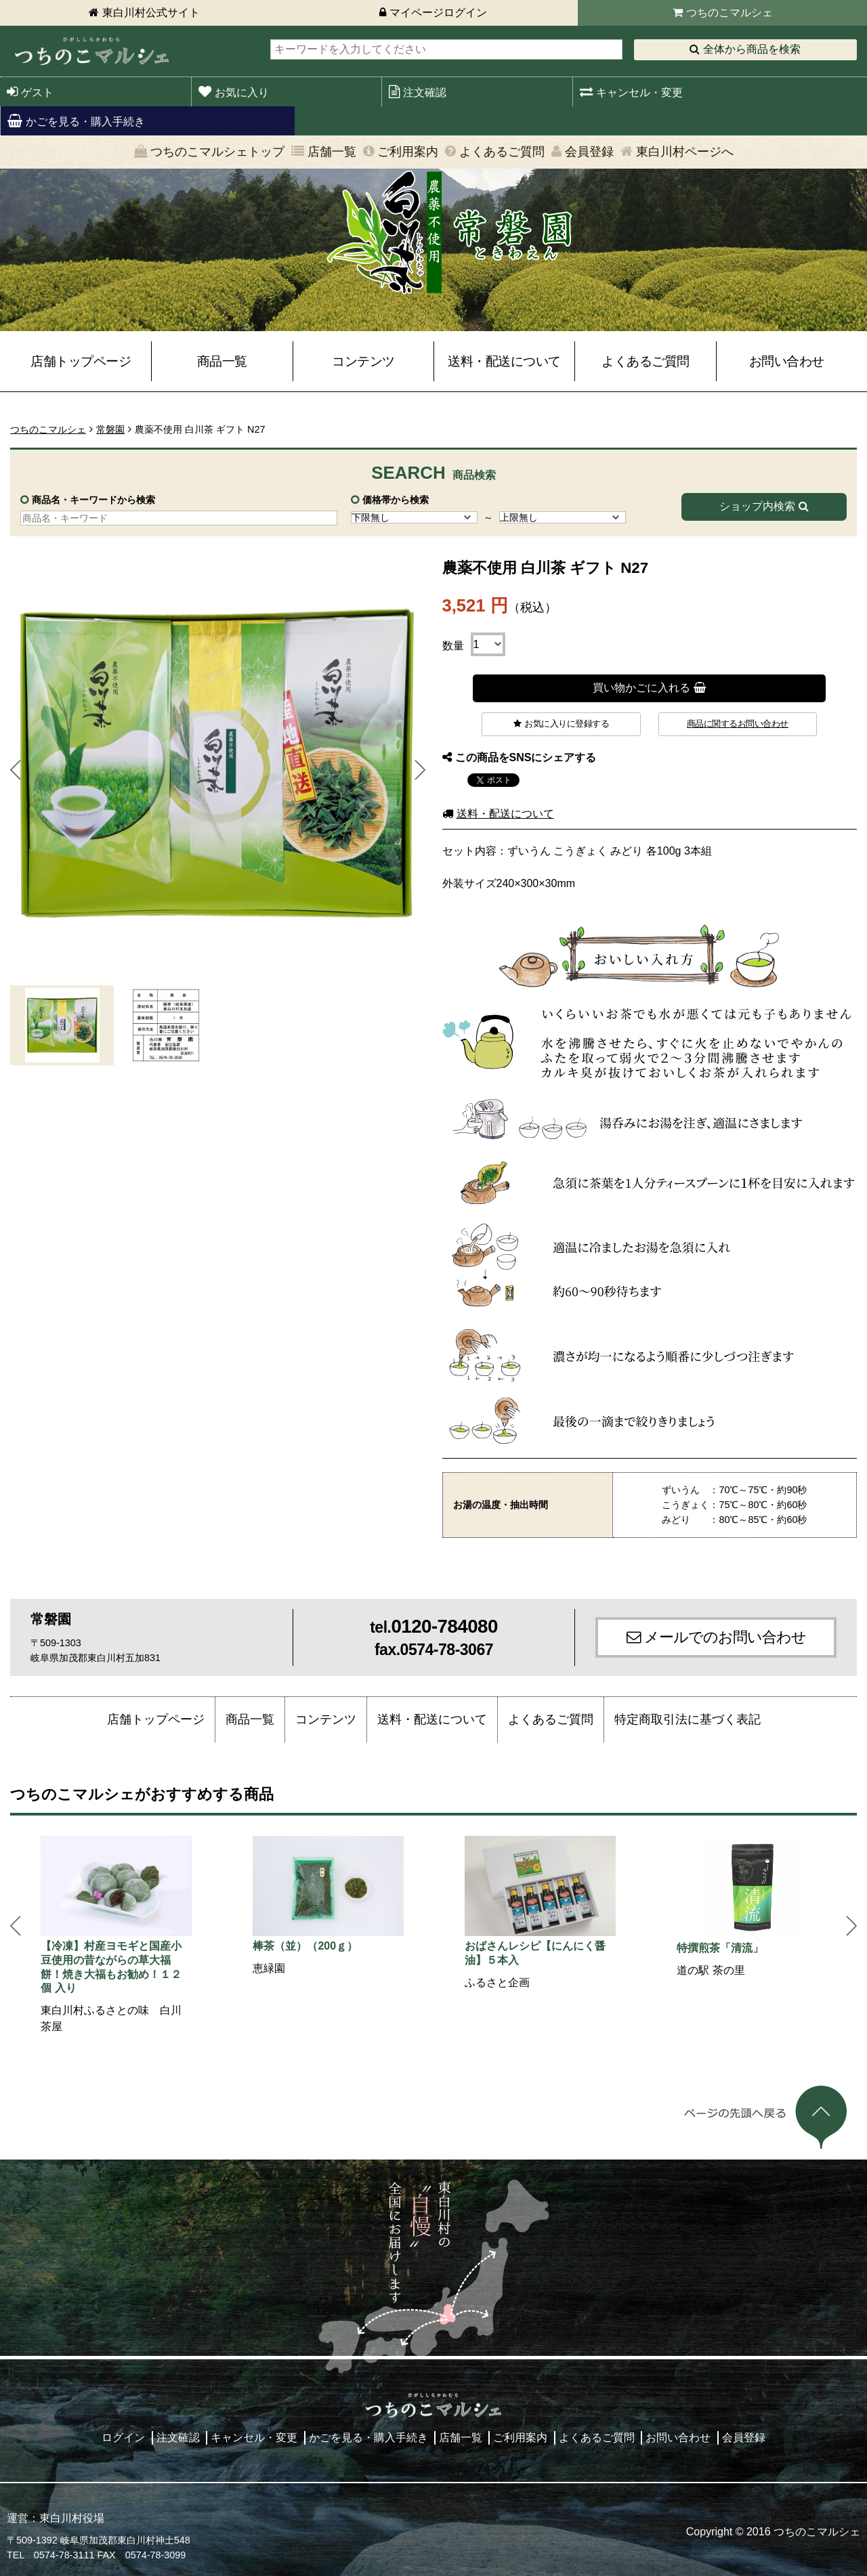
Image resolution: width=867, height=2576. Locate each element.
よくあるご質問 (502, 151)
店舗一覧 (332, 151)
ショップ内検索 (757, 506)
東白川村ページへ (685, 151)
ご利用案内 (407, 151)
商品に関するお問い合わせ (737, 723)
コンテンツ (363, 361)
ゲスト (37, 92)
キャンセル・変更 (639, 92)
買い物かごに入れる (641, 687)
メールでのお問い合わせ (725, 1637)
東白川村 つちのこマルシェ (91, 51)
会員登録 (589, 151)
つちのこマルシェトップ (217, 151)
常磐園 (110, 429)
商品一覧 (222, 361)
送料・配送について (504, 361)
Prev (15, 770)
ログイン (123, 2437)
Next (420, 770)
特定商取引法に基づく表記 (687, 1719)
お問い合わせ (786, 361)
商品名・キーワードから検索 (93, 499)
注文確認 (424, 92)
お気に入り (242, 92)
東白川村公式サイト (151, 12)
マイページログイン (438, 12)
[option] (116, 1935)
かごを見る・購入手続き (85, 121)
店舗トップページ (80, 361)
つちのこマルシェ (729, 12)
